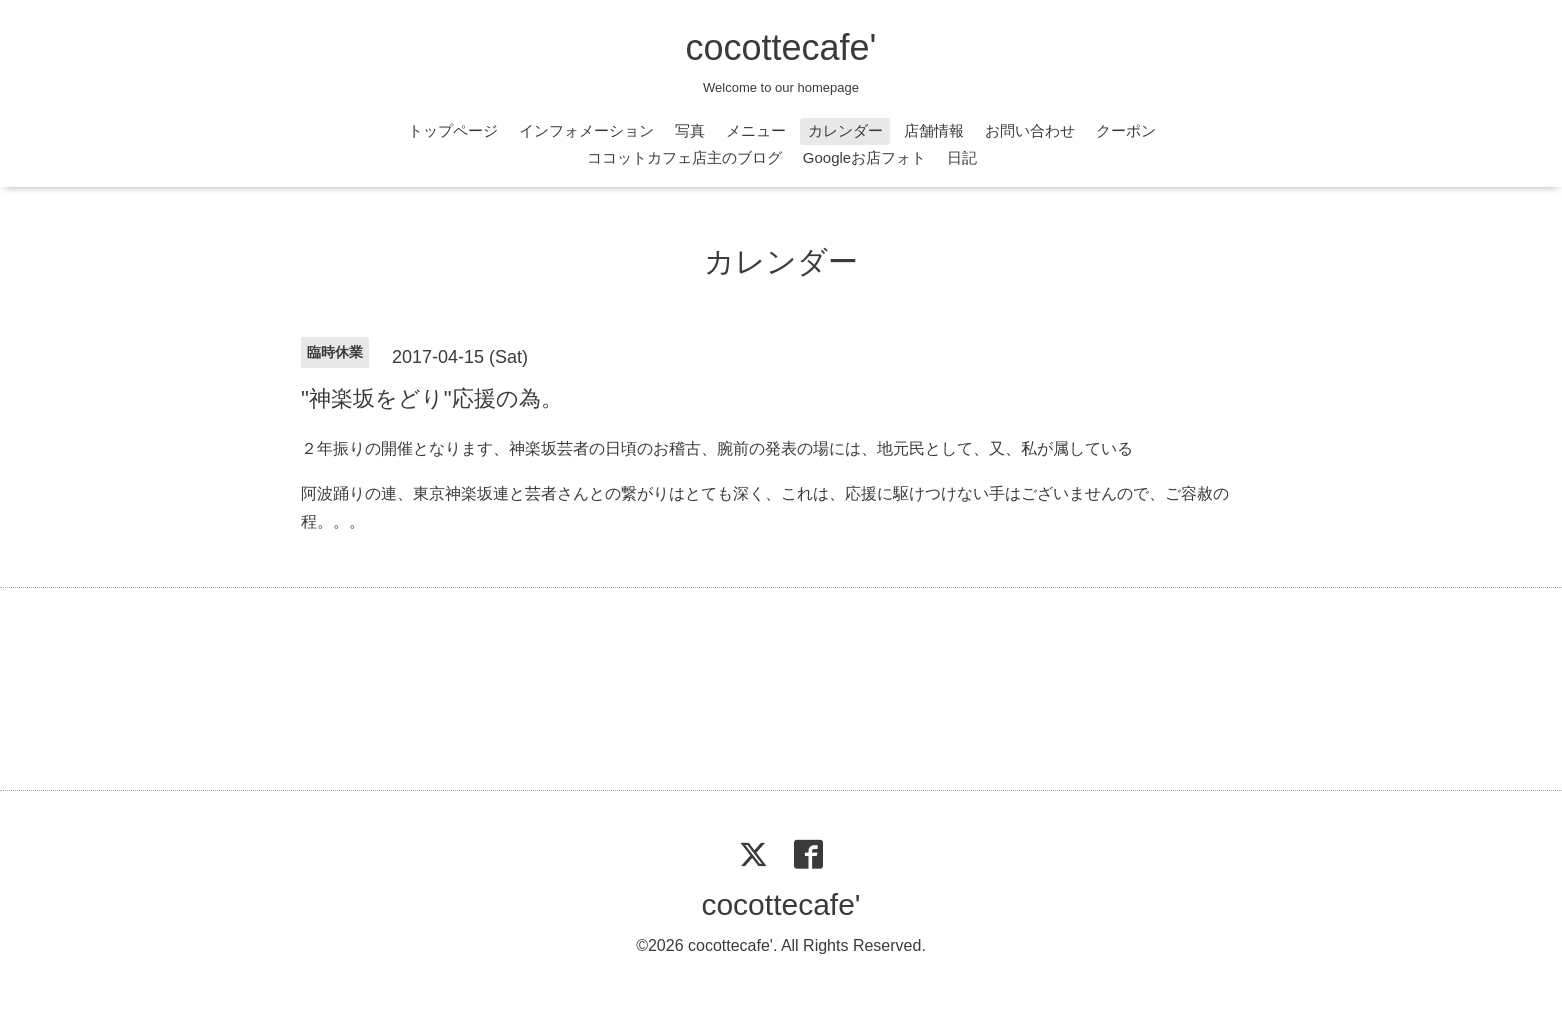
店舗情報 (934, 130)
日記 (962, 157)
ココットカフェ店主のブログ (684, 157)
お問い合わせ (1030, 130)
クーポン (1126, 130)
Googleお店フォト (864, 157)
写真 (690, 130)
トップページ (453, 130)
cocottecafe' (781, 47)
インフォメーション (586, 130)
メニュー (756, 130)
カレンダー (845, 130)
